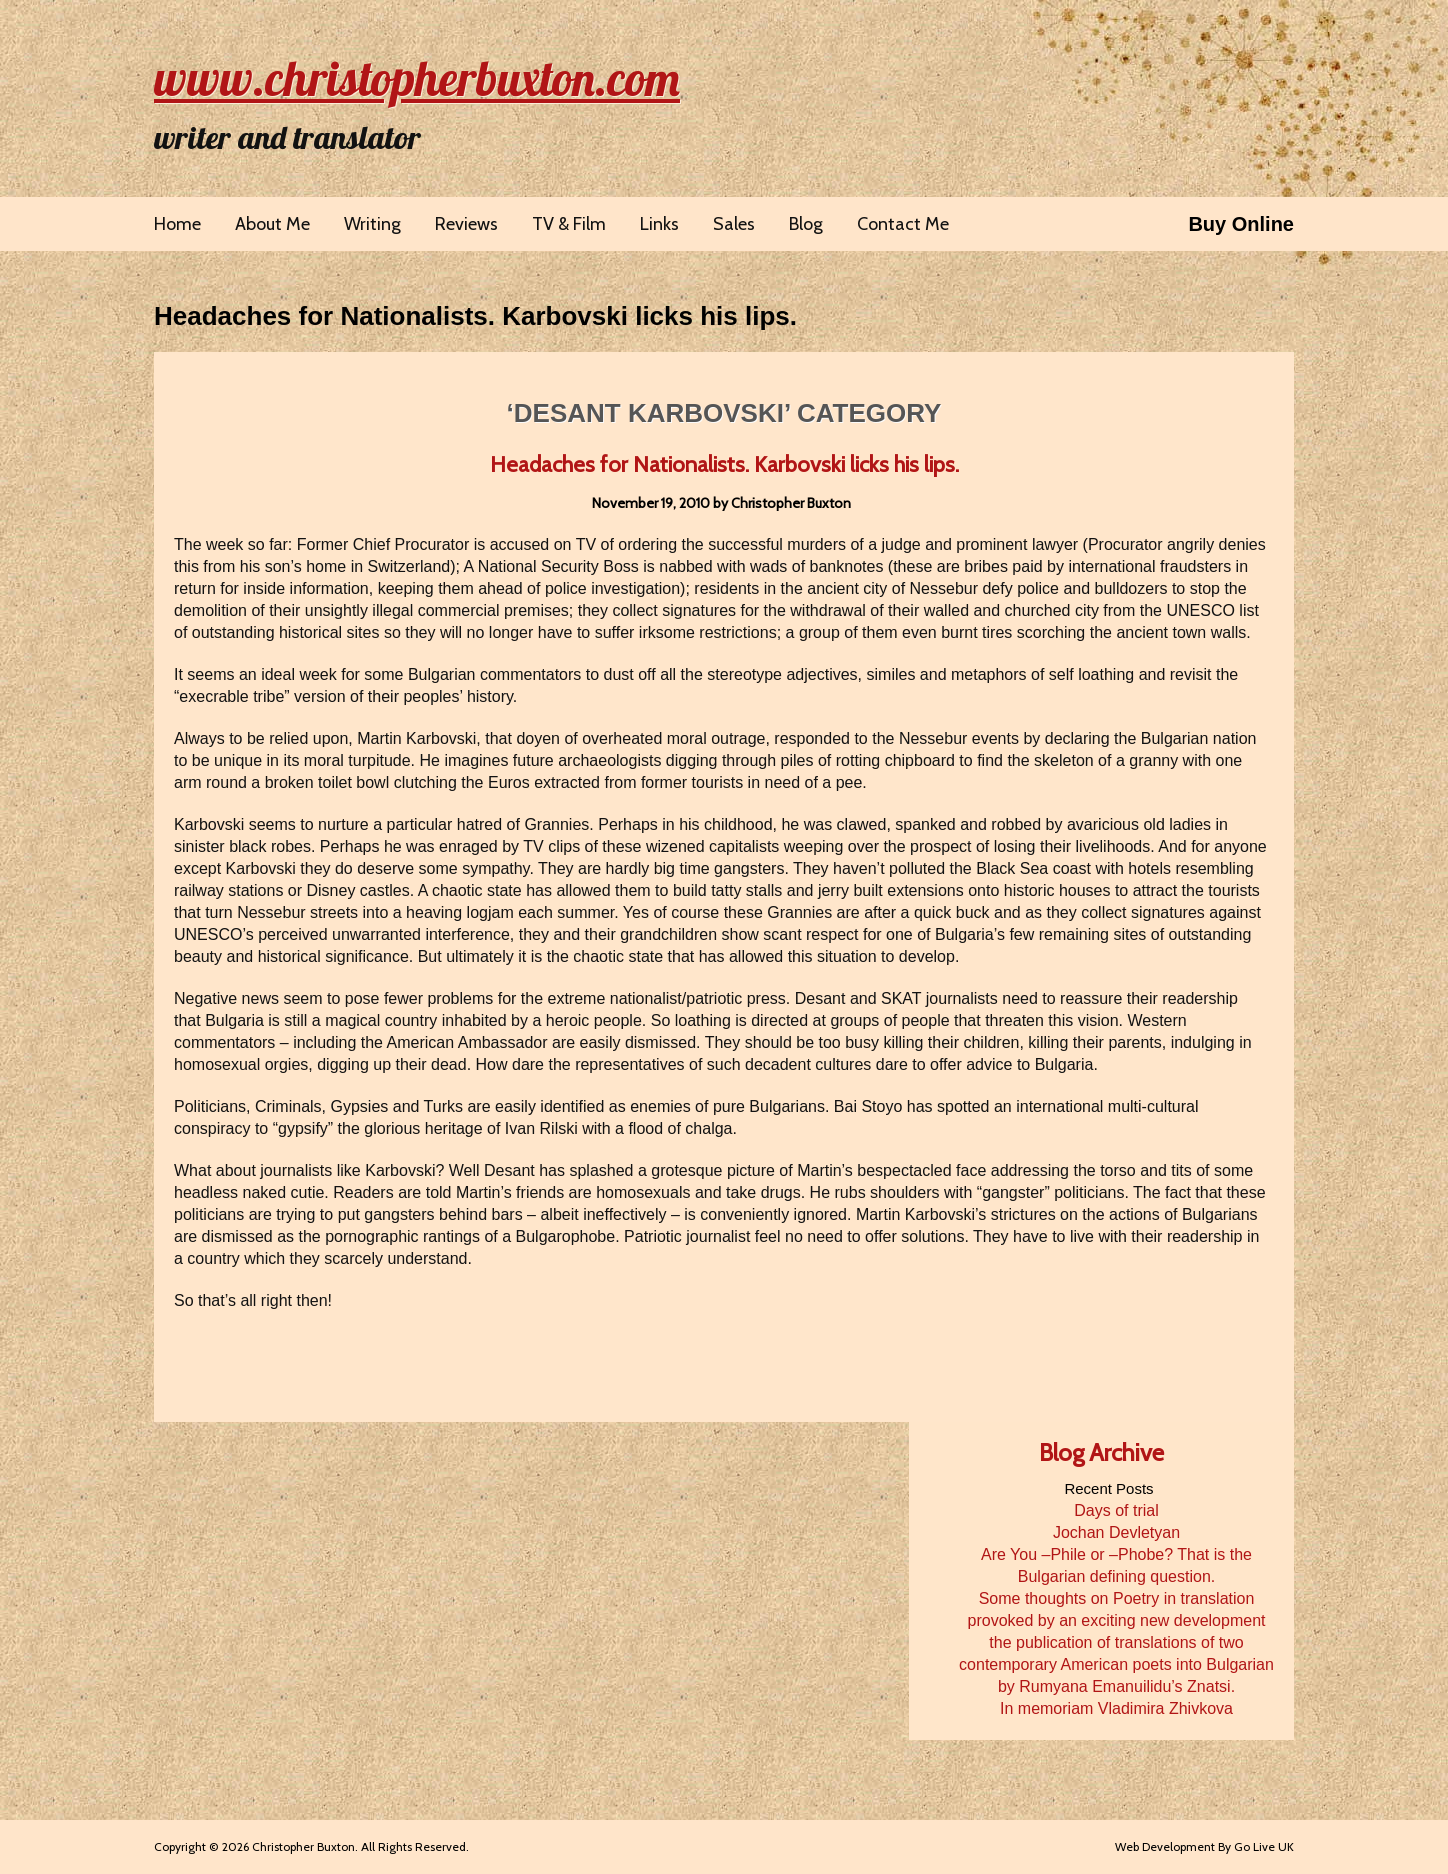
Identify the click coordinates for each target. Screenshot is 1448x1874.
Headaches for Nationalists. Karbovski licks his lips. (475, 316)
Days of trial (1116, 1510)
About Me (272, 224)
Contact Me (903, 224)
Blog (806, 224)
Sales (734, 224)
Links (659, 224)
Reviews (466, 224)
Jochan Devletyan (1116, 1532)
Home (177, 224)
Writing (372, 224)
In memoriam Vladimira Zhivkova (1116, 1708)
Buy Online (1241, 224)
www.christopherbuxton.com (417, 78)
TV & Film (569, 224)
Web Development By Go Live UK (1204, 1846)
